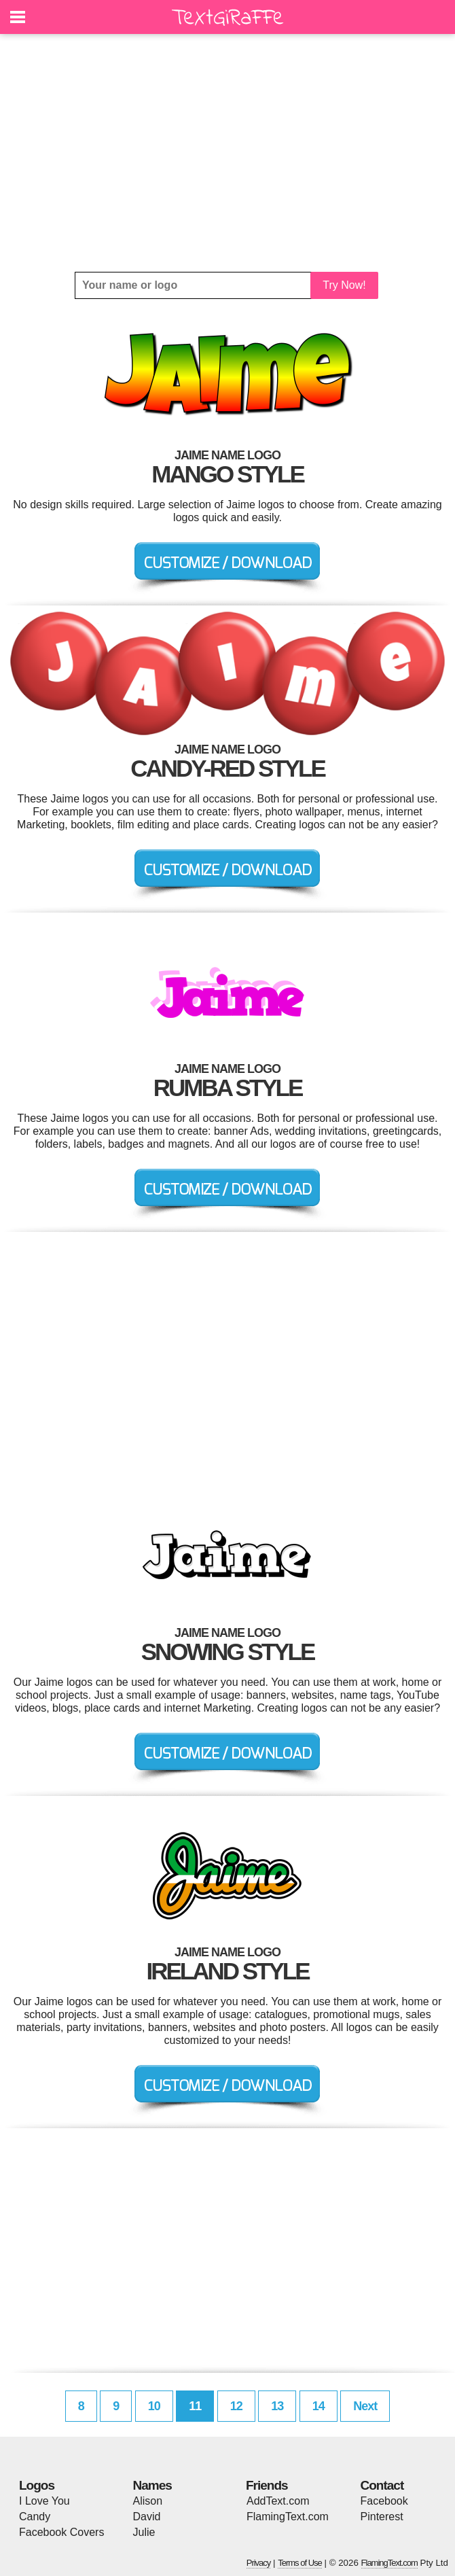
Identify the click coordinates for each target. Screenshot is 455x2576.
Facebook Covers (61, 2532)
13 (277, 2406)
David (147, 2516)
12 (236, 2406)
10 (154, 2406)
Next (365, 2406)
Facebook (384, 2501)
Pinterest (382, 2516)
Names (152, 2485)
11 (195, 2406)
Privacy (259, 2563)
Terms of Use (300, 2563)
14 (318, 2406)
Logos (36, 2485)
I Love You (44, 2501)
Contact (382, 2485)
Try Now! (344, 285)
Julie (144, 2532)
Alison (148, 2501)
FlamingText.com (288, 2516)
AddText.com (278, 2501)
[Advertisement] (227, 153)
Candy (34, 2516)
